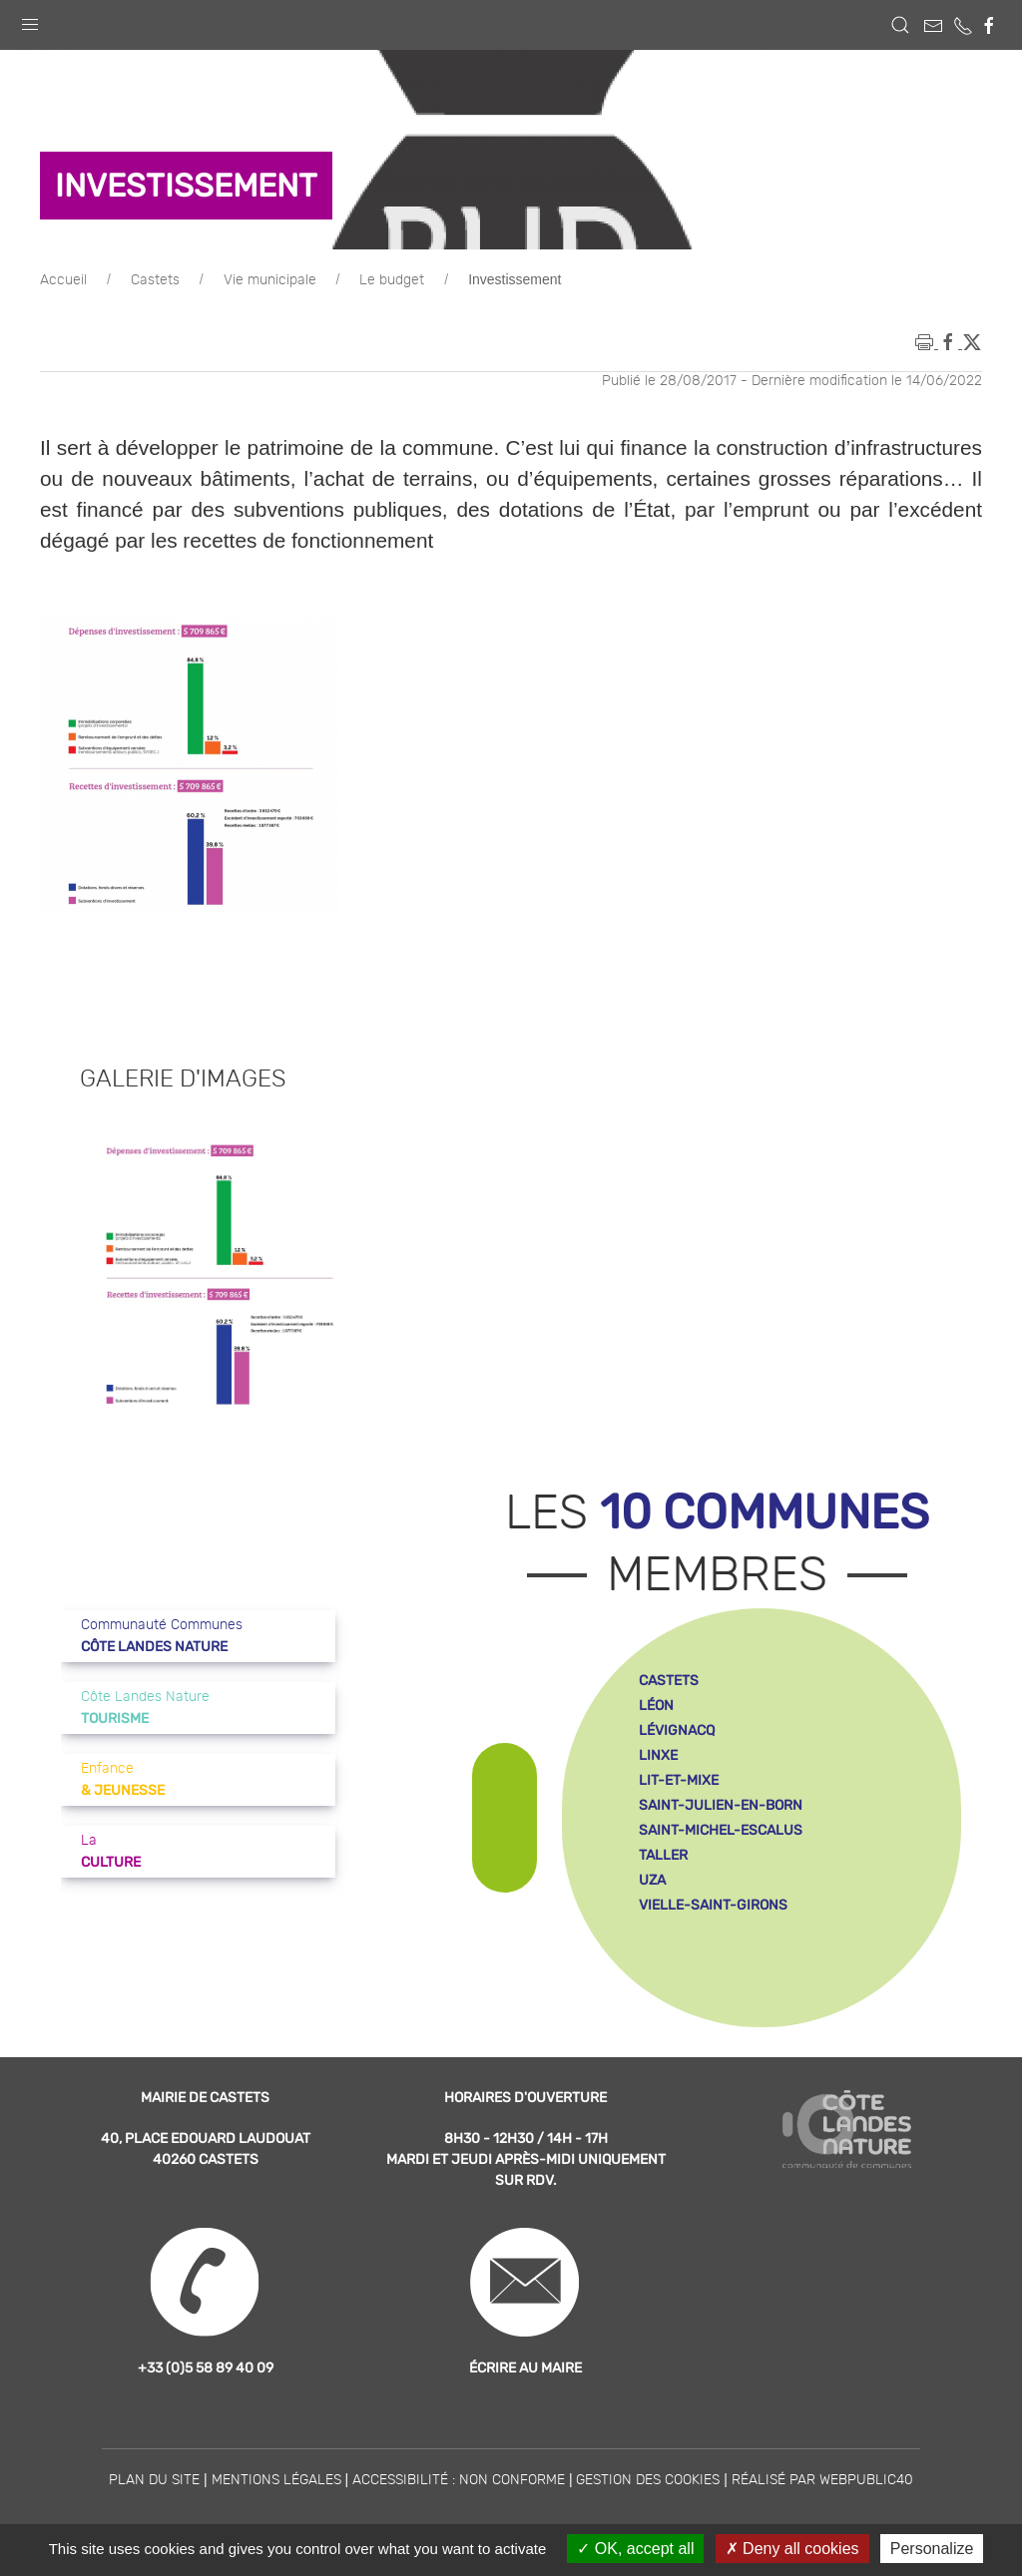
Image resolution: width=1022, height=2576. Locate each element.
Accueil (63, 280)
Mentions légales (276, 2480)
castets (669, 1680)
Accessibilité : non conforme (458, 2480)
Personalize (932, 2548)
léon (656, 1705)
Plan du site (154, 2480)
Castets (155, 280)
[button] (30, 20)
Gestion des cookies (648, 2480)
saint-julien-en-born (720, 1805)
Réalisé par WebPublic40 (822, 2480)
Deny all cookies (792, 2548)
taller (663, 1855)
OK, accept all (635, 2548)
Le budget (391, 280)
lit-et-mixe (679, 1780)
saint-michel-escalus (720, 1830)
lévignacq (677, 1730)
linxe (658, 1755)
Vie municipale (270, 280)
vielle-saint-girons (713, 1905)
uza (652, 1880)
